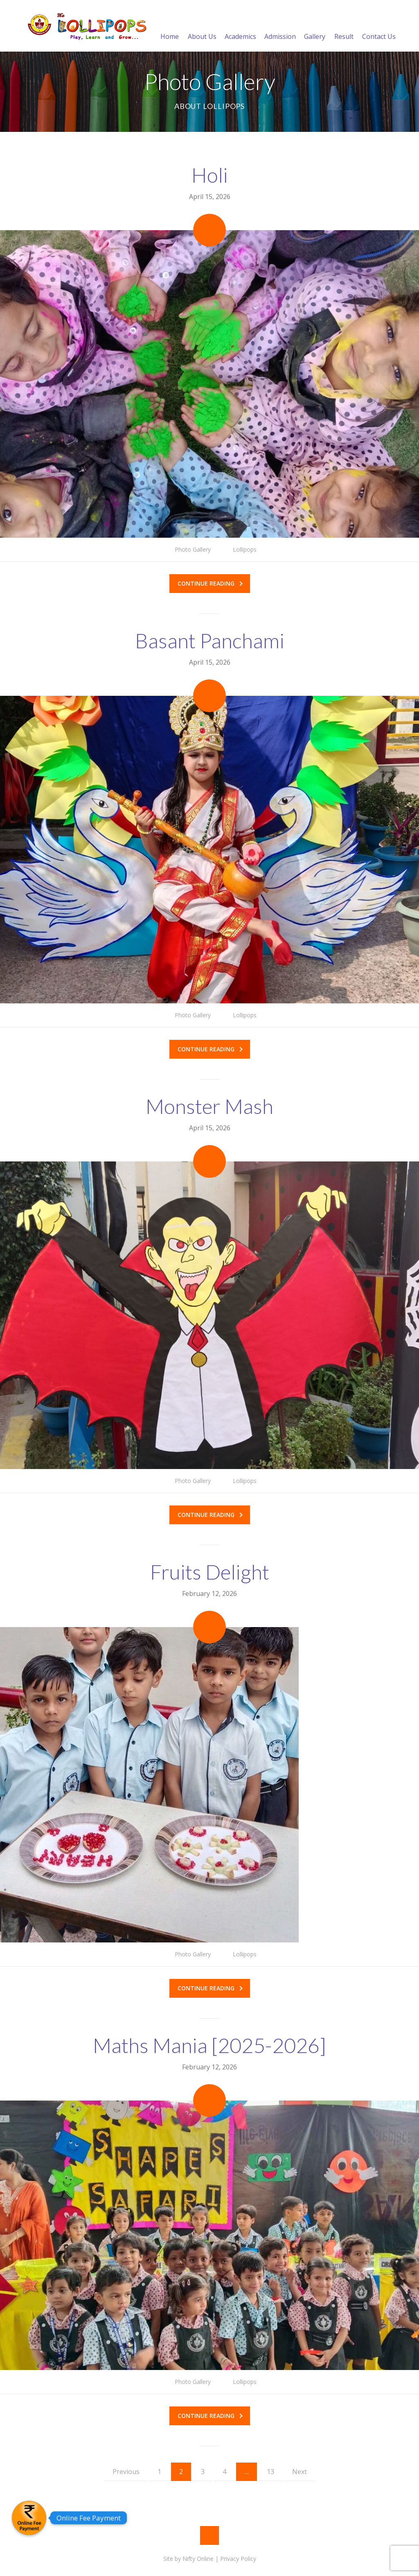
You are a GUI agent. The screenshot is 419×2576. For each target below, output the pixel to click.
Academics (240, 26)
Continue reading (210, 583)
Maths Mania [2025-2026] (209, 2045)
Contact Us (379, 26)
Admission (280, 26)
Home (169, 26)
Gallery (314, 26)
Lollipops (245, 549)
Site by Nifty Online (188, 2558)
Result (344, 26)
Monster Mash (209, 1106)
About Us (202, 26)
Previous (126, 2471)
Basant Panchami (209, 640)
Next (299, 2471)
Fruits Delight (209, 1572)
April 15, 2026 (209, 196)
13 (270, 2471)
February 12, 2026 (209, 1593)
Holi (209, 175)
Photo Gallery (193, 549)
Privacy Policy (238, 2558)
